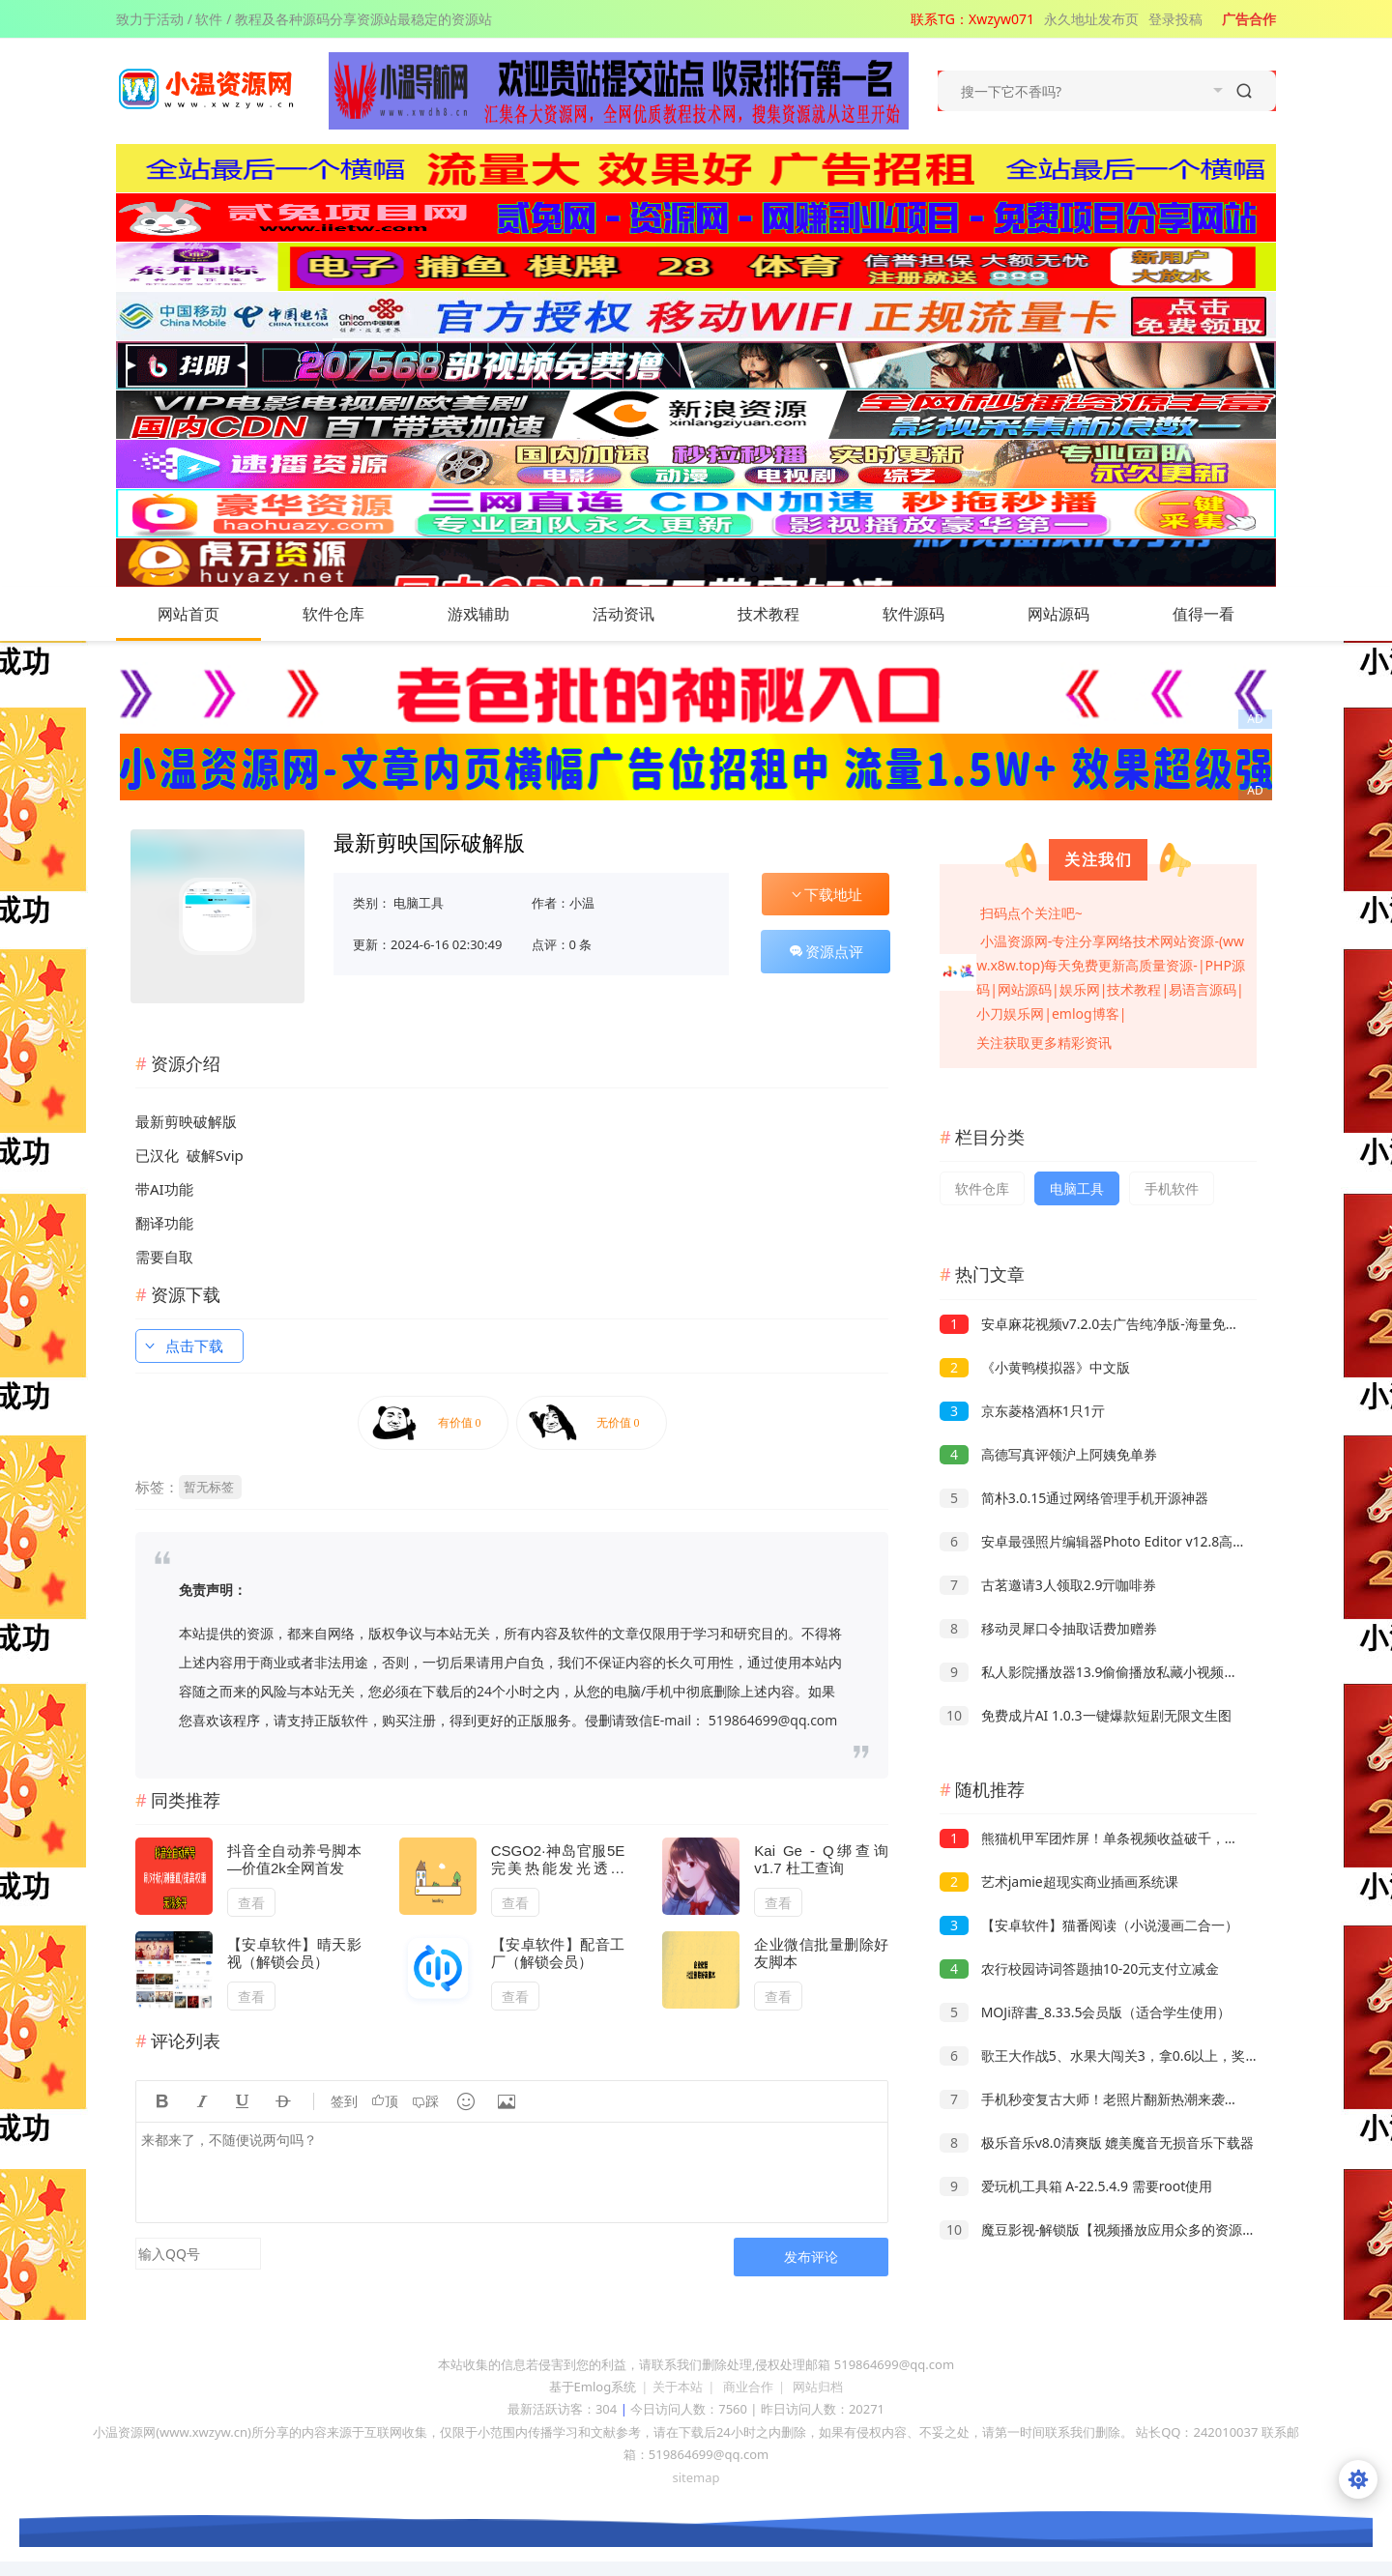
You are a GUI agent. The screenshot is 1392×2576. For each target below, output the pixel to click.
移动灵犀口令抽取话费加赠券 (1048, 1628)
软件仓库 (353, 613)
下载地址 (825, 894)
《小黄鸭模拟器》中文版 (1035, 1367)
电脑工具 (418, 903)
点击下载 (182, 1345)
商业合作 (748, 2386)
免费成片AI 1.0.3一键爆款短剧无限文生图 (1086, 1715)
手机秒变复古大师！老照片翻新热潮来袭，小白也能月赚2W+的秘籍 (1164, 2099)
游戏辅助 (498, 613)
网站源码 (1078, 613)
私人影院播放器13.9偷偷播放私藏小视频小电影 (1102, 1672)
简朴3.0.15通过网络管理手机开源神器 (1074, 1498)
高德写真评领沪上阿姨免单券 (1048, 1454)
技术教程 (788, 613)
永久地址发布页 (1091, 19)
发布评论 (811, 2256)
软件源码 (933, 613)
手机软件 (1172, 1188)
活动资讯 (643, 613)
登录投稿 (1175, 19)
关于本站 (677, 2386)
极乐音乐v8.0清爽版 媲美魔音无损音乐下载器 (1097, 2142)
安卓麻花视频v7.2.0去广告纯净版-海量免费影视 (1103, 1324)
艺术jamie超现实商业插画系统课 (1059, 1881)
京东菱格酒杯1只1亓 (1022, 1411)
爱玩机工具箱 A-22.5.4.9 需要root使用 (1076, 2186)
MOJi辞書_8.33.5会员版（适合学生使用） (1085, 2012)
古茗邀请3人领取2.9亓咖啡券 (1048, 1585)
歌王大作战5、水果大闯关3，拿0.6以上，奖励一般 (1113, 2055)
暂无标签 (209, 1486)
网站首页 (188, 613)
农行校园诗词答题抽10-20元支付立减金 (1079, 1968)
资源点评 (825, 951)
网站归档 (818, 2386)
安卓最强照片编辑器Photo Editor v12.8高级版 (1100, 1541)
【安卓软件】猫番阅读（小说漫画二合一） (1089, 1925)
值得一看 (1223, 613)
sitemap (695, 2477)
